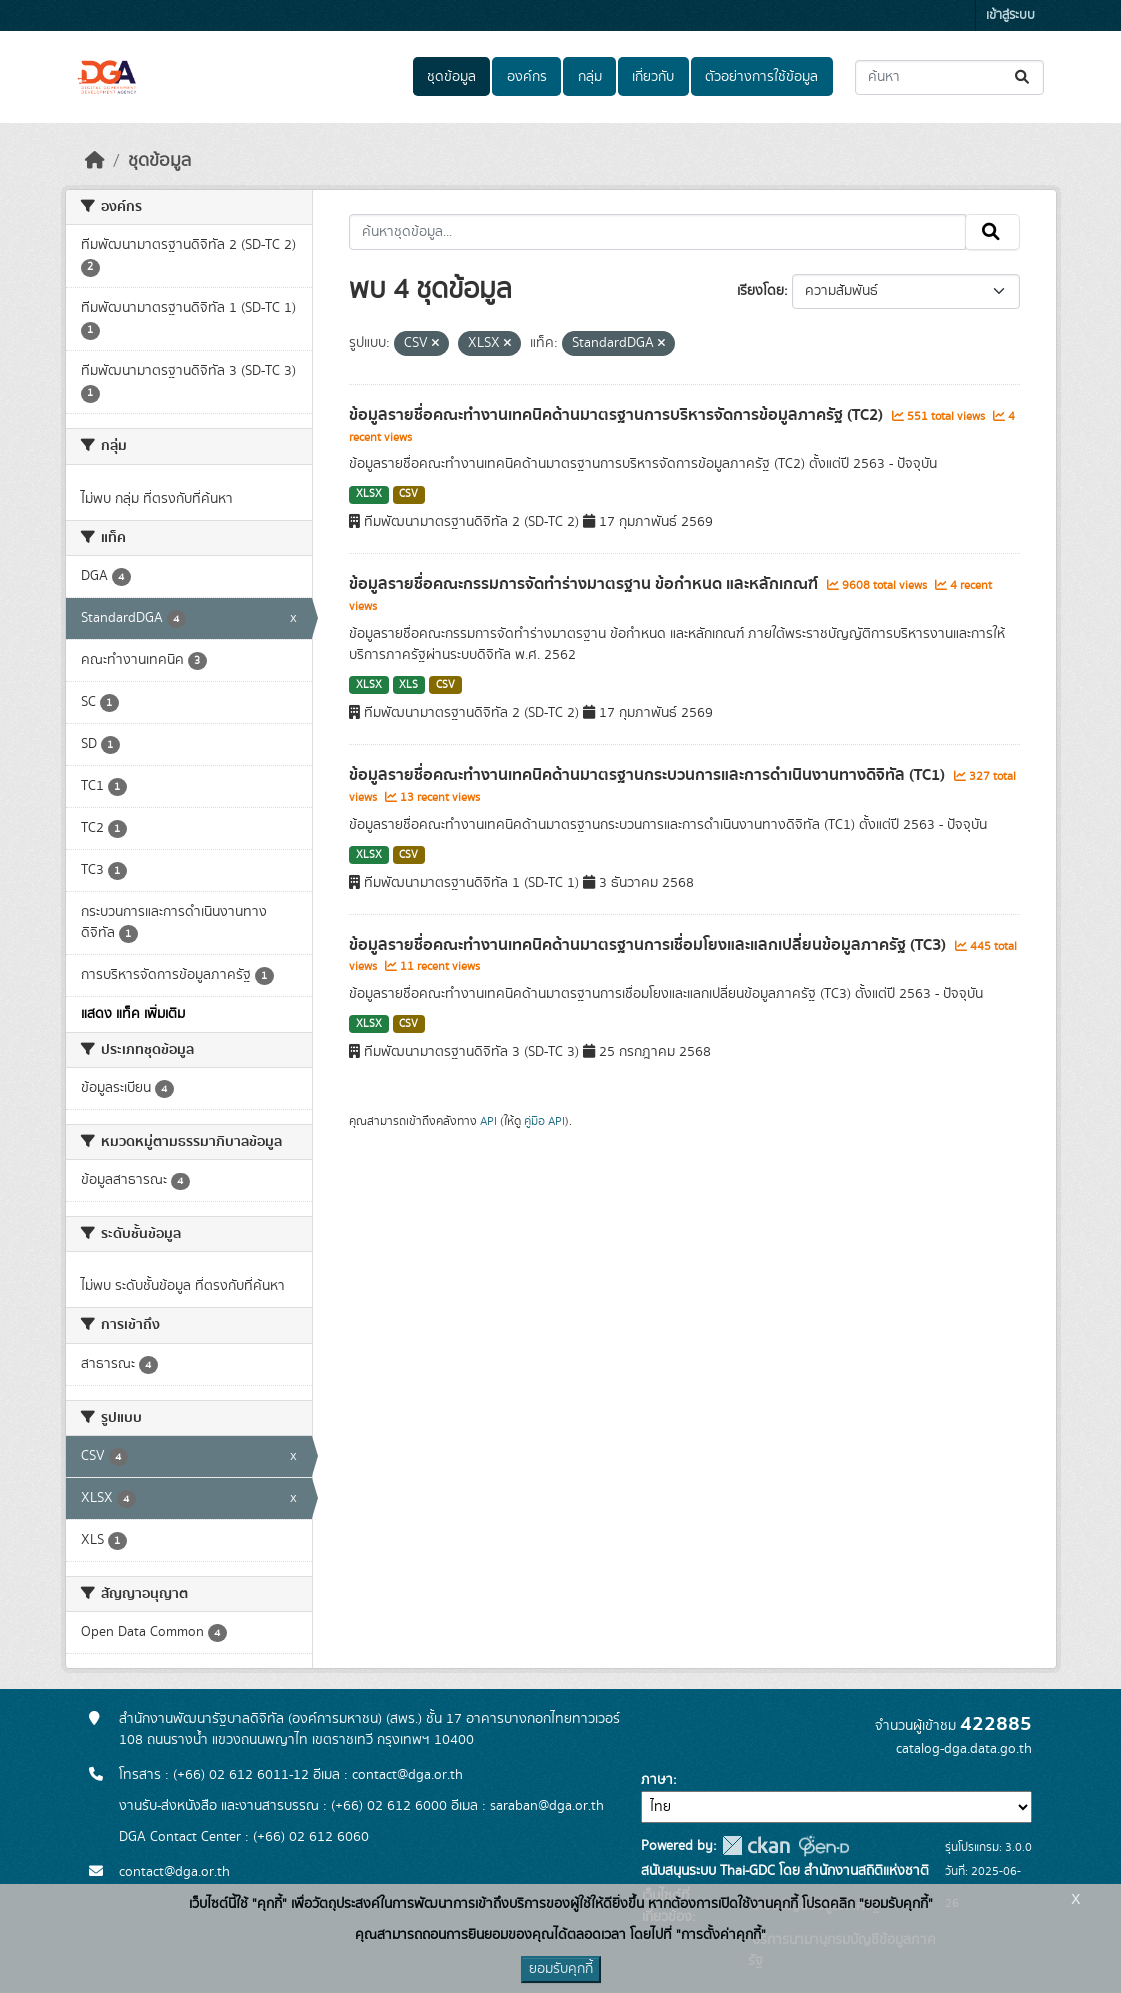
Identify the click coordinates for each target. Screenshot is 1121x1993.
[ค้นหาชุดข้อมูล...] (949, 77)
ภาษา (657, 1780)
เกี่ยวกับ (653, 77)
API (488, 1121)
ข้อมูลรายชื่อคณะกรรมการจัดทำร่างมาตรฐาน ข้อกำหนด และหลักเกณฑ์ (585, 584)
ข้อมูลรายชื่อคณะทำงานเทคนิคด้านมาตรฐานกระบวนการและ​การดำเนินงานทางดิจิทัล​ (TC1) (649, 775)
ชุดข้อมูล (451, 77)
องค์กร (527, 77)
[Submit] (1023, 77)
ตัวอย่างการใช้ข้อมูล (761, 77)
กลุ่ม (590, 77)
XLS (408, 685)
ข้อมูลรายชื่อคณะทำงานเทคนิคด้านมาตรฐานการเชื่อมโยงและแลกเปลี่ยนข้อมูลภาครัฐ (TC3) (649, 945)
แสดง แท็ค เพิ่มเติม (133, 1014)
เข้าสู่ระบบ (1010, 15)
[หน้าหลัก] (95, 161)
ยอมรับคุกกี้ (561, 1969)
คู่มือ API (544, 1121)
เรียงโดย (760, 291)
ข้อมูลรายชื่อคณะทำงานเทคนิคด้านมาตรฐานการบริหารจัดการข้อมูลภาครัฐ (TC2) (618, 415)
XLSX (369, 494)
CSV (408, 494)
